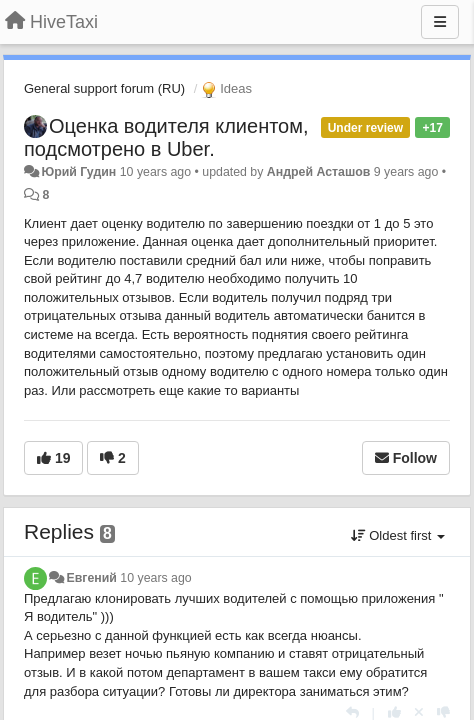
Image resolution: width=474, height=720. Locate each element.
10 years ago (155, 578)
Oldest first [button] (398, 535)
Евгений (91, 578)
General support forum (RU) (104, 88)
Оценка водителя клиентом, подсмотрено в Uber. (166, 137)
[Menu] (440, 22)
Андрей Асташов (319, 172)
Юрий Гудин (78, 172)
